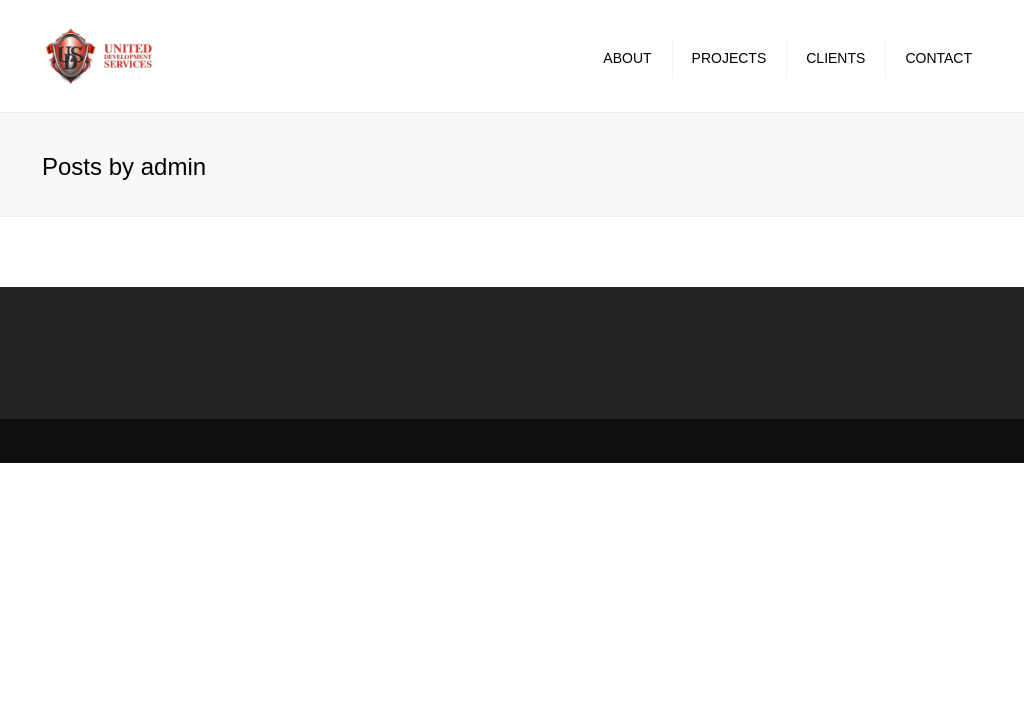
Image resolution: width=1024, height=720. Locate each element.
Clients (835, 58)
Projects (729, 58)
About (627, 58)
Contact (938, 58)
